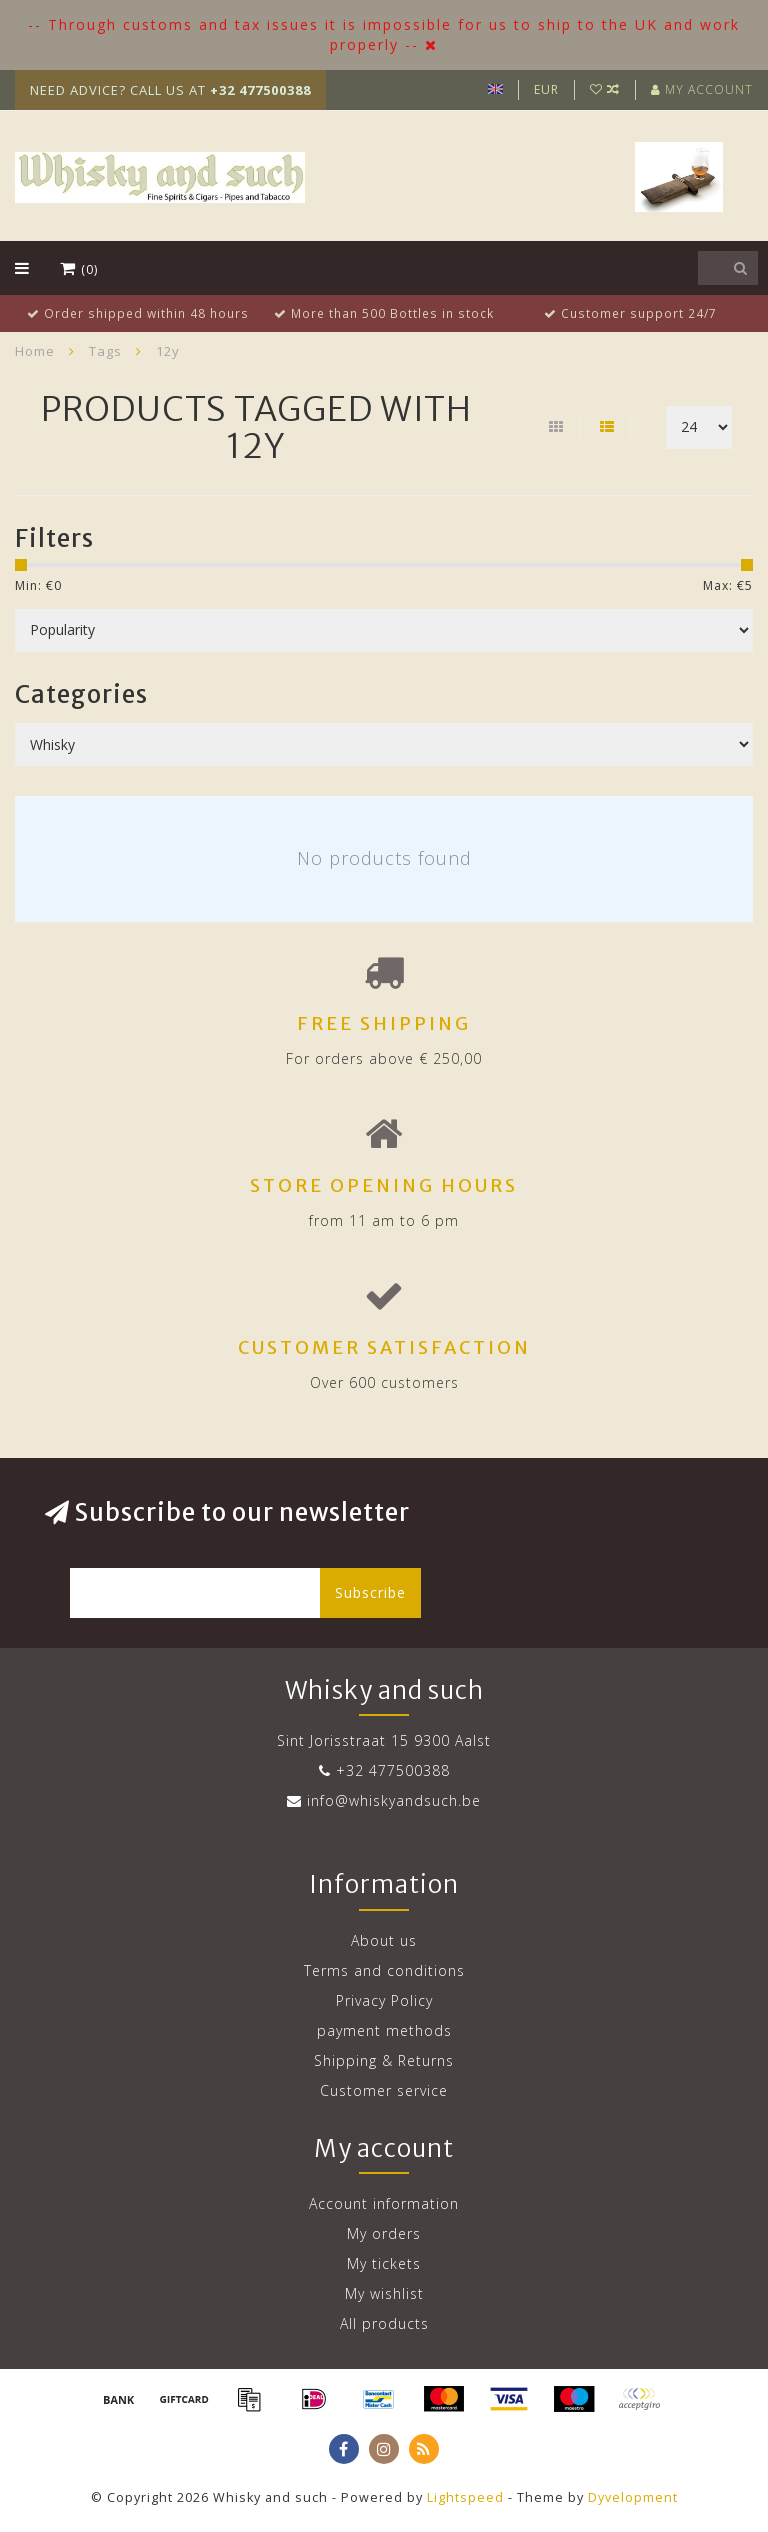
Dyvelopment (633, 2497)
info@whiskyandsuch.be (394, 1800)
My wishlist (384, 2293)
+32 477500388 (393, 1770)
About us (384, 1940)
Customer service (384, 2090)
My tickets (384, 2263)
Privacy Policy (384, 2000)
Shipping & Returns (384, 2060)
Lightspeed (465, 2497)
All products (384, 2323)
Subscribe (370, 1592)
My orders (384, 2233)
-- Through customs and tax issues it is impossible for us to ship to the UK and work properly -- (384, 34)
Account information (384, 2203)
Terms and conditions (384, 1970)
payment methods (384, 2030)
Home (35, 351)
